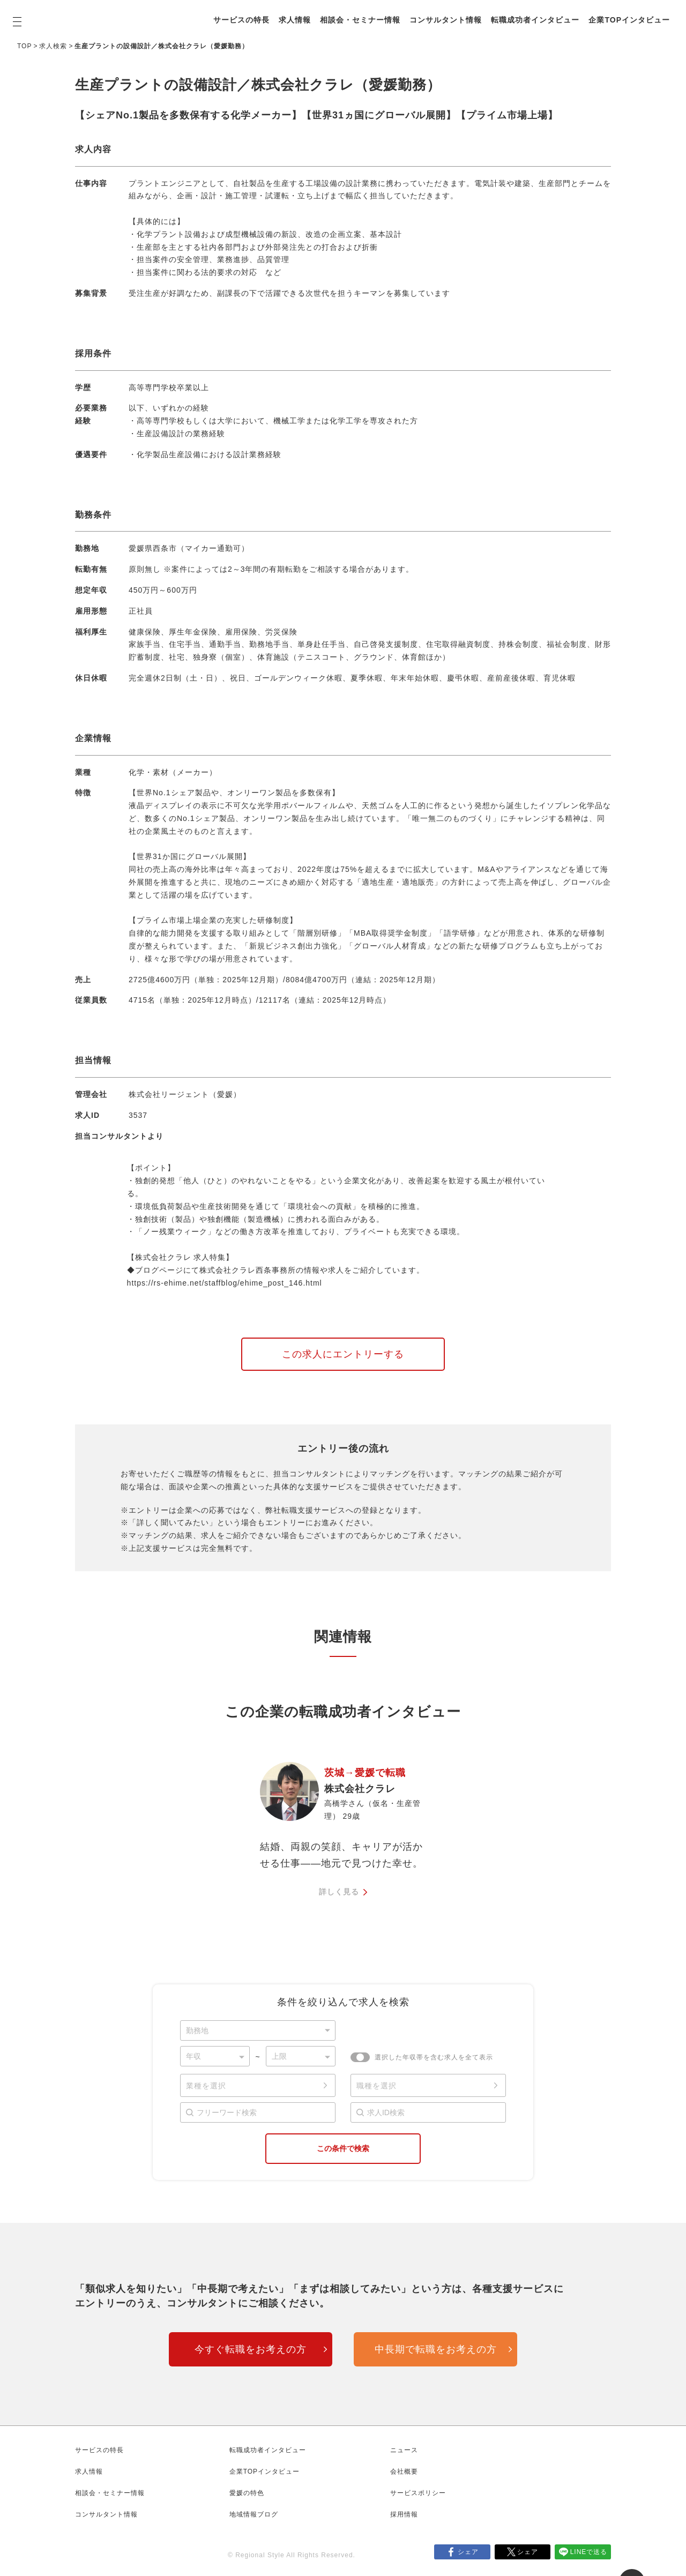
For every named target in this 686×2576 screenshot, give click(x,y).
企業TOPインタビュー (258, 26)
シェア (468, 2552)
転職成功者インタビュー (539, 13)
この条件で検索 (343, 2148)
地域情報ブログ (253, 2514)
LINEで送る (589, 2552)
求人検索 (53, 46)
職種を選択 (376, 2085)
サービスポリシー (418, 2493)
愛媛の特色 (246, 2493)
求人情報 (299, 13)
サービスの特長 (246, 13)
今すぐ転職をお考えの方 (251, 2349)
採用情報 (404, 2514)
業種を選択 (206, 2085)
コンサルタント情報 (450, 13)
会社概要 (404, 2471)
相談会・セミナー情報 (364, 13)
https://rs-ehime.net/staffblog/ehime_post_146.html (224, 1283)
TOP (24, 46)
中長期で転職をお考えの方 (436, 2349)
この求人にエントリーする (343, 1354)
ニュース (404, 2450)
